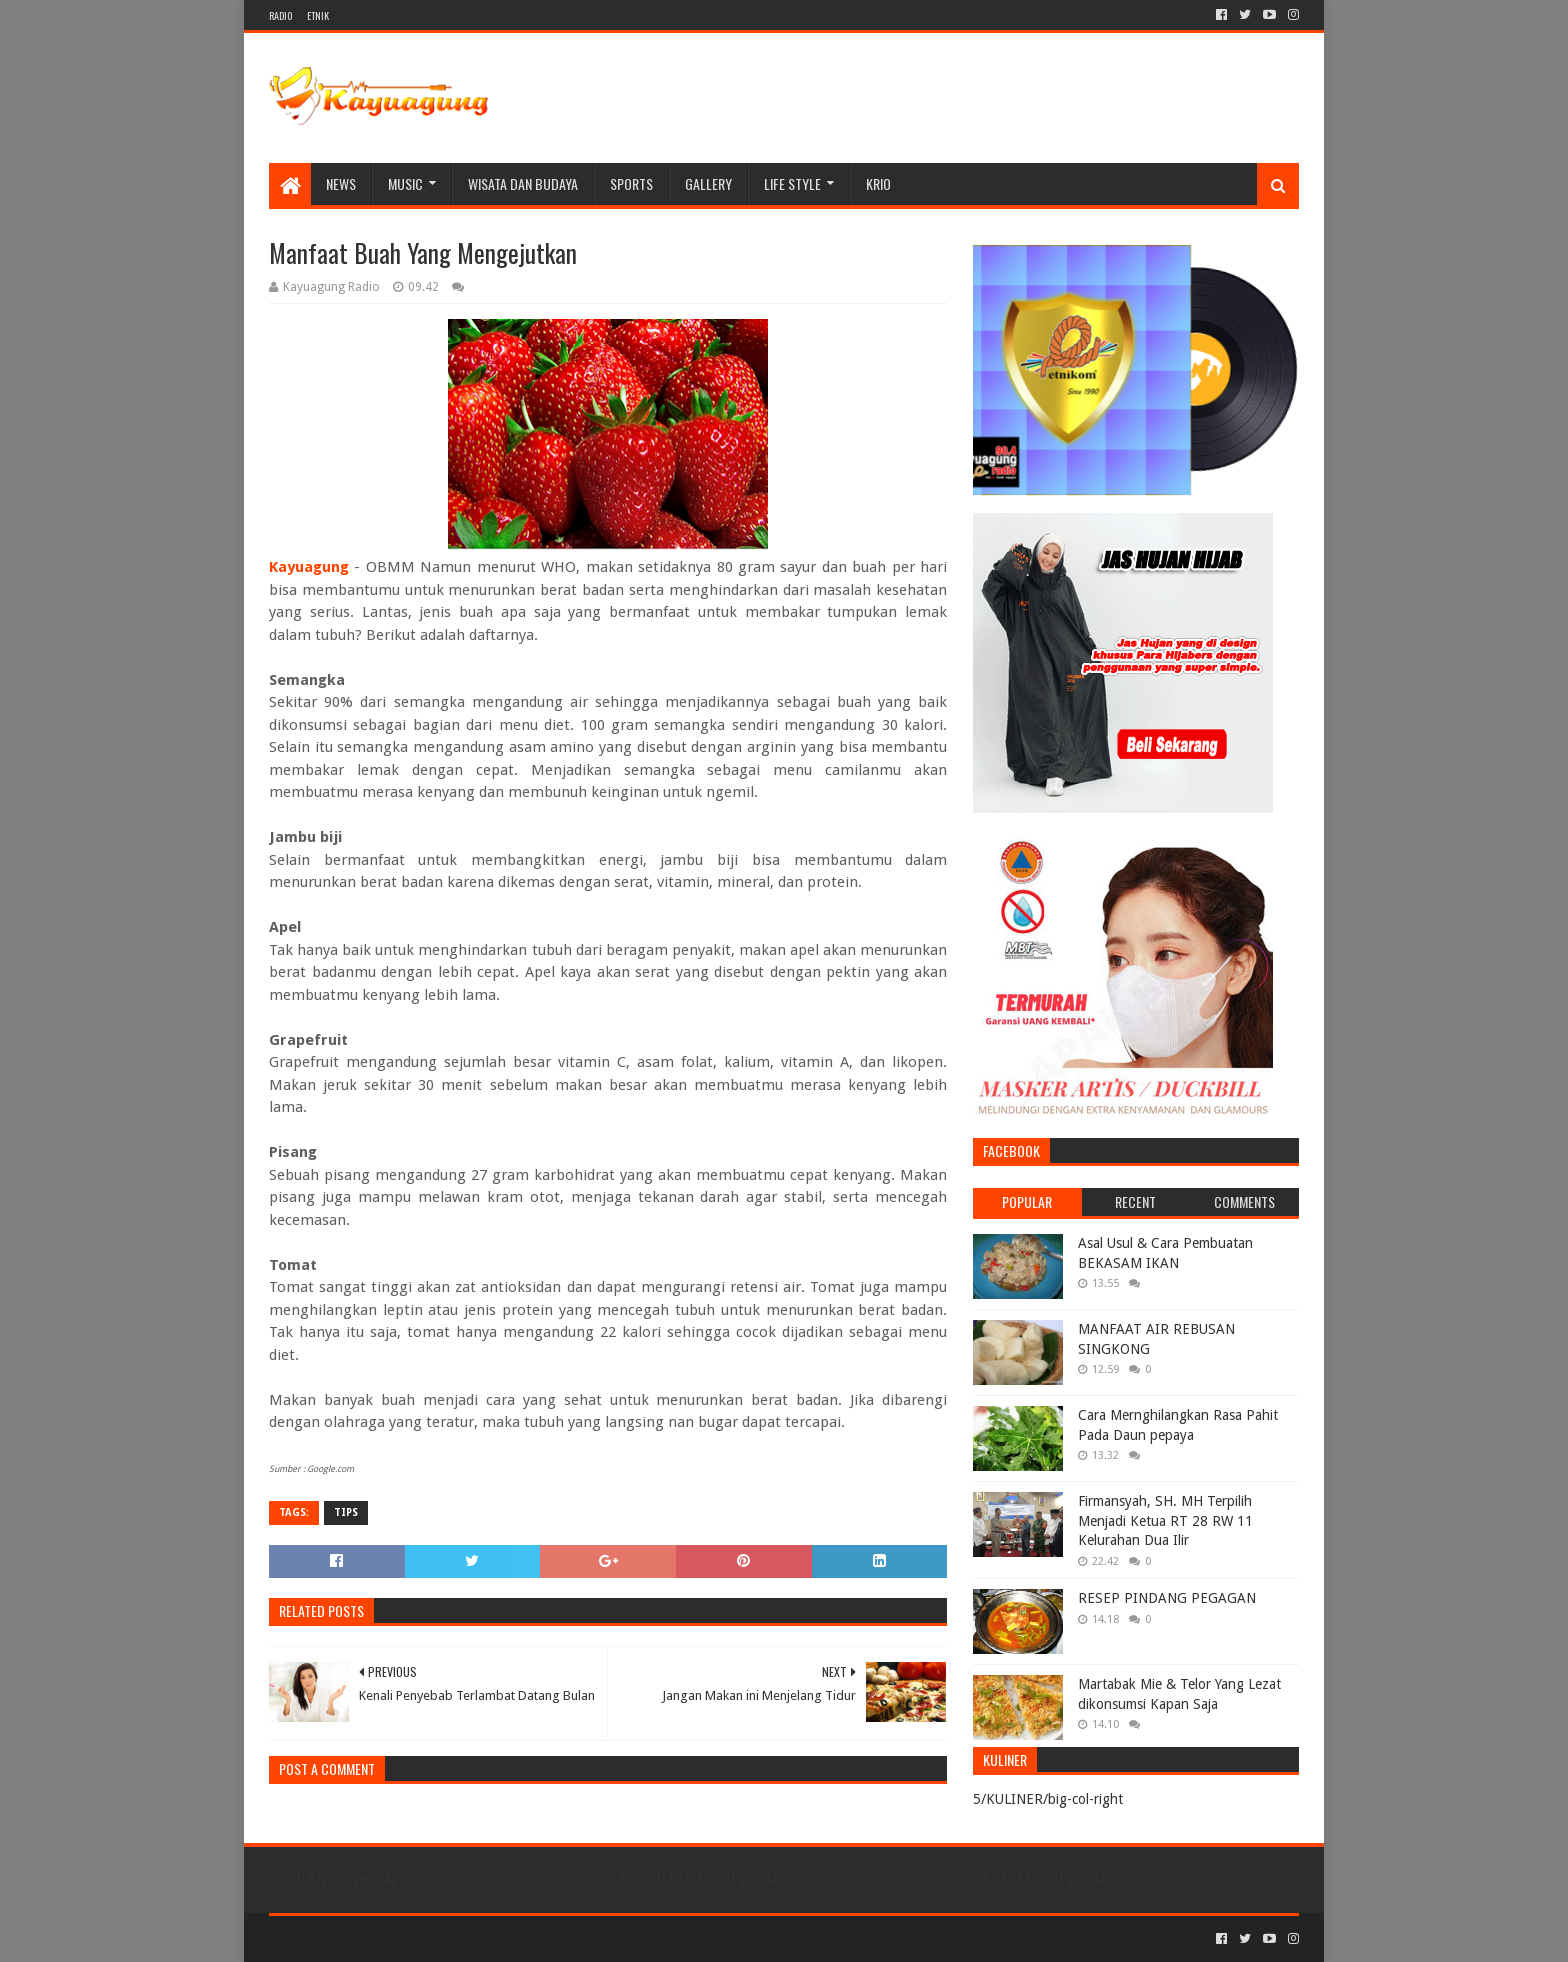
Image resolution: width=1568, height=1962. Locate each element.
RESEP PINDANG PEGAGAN (1167, 1598)
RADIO (280, 15)
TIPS (346, 1512)
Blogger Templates (495, 1938)
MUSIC (405, 183)
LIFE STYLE (792, 183)
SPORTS (631, 183)
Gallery (708, 183)
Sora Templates (380, 1938)
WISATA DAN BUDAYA (523, 183)
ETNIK (318, 15)
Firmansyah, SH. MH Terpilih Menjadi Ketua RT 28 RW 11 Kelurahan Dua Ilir (1165, 1520)
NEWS (341, 183)
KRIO (878, 183)
